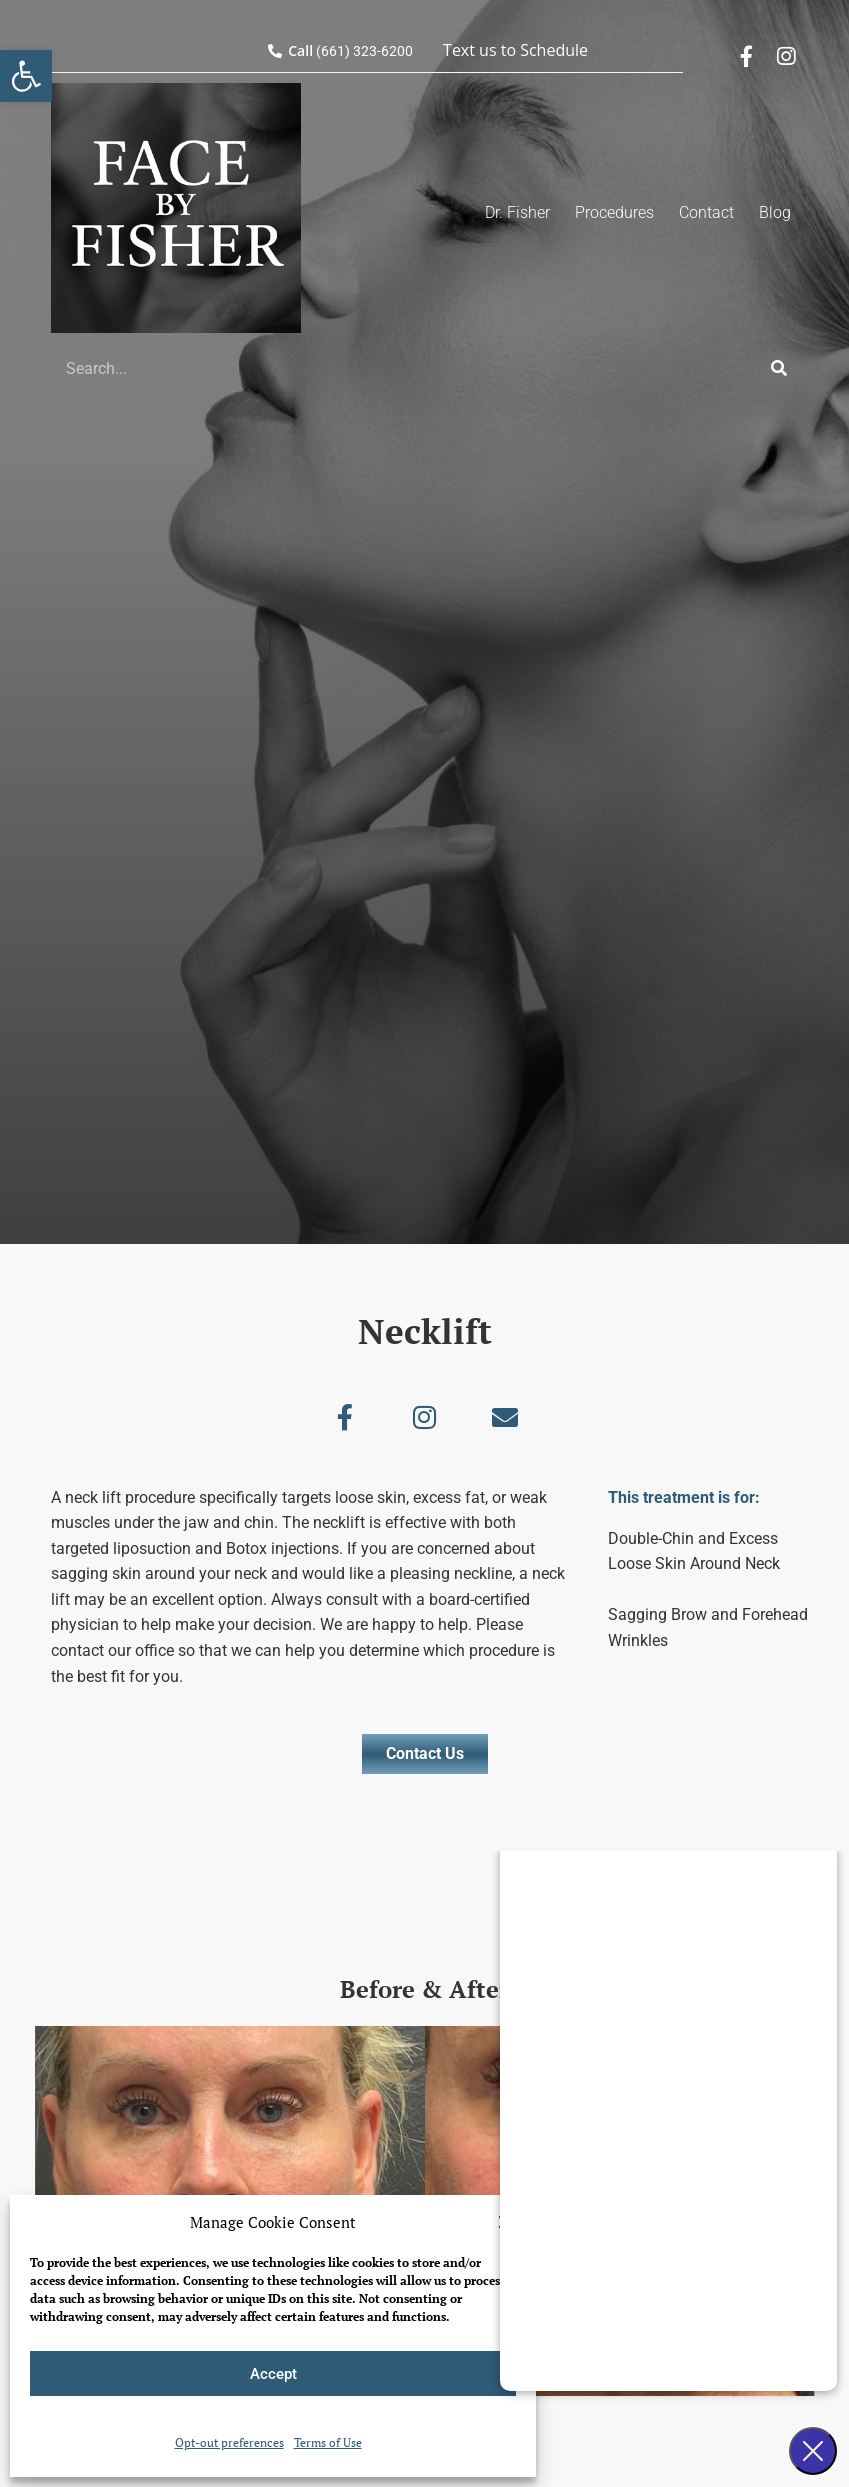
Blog (775, 212)
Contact (706, 212)
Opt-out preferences (229, 2442)
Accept (273, 2374)
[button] (26, 76)
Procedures (614, 212)
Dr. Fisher (517, 212)
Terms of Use (328, 2442)
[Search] (779, 368)
